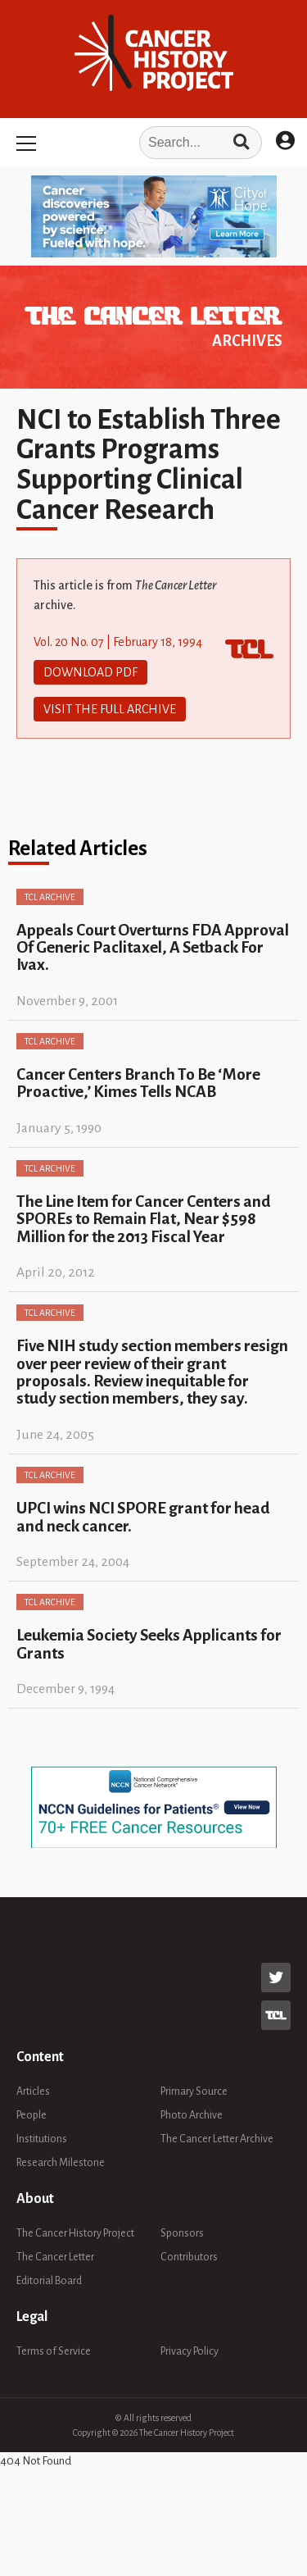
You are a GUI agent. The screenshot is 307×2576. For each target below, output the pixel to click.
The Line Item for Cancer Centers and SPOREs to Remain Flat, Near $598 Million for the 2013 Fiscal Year (143, 1219)
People (31, 2115)
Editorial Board (49, 2281)
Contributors (189, 2257)
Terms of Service (53, 2351)
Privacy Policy (189, 2351)
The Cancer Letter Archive (216, 2139)
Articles (33, 2091)
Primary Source (194, 2091)
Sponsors (182, 2233)
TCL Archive (50, 897)
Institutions (41, 2139)
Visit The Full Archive (109, 709)
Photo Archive (191, 2115)
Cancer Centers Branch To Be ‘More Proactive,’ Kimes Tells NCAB (138, 1083)
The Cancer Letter (55, 2257)
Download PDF (90, 672)
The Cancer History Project (75, 2233)
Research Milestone (60, 2163)
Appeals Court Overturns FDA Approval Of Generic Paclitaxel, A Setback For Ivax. (152, 948)
